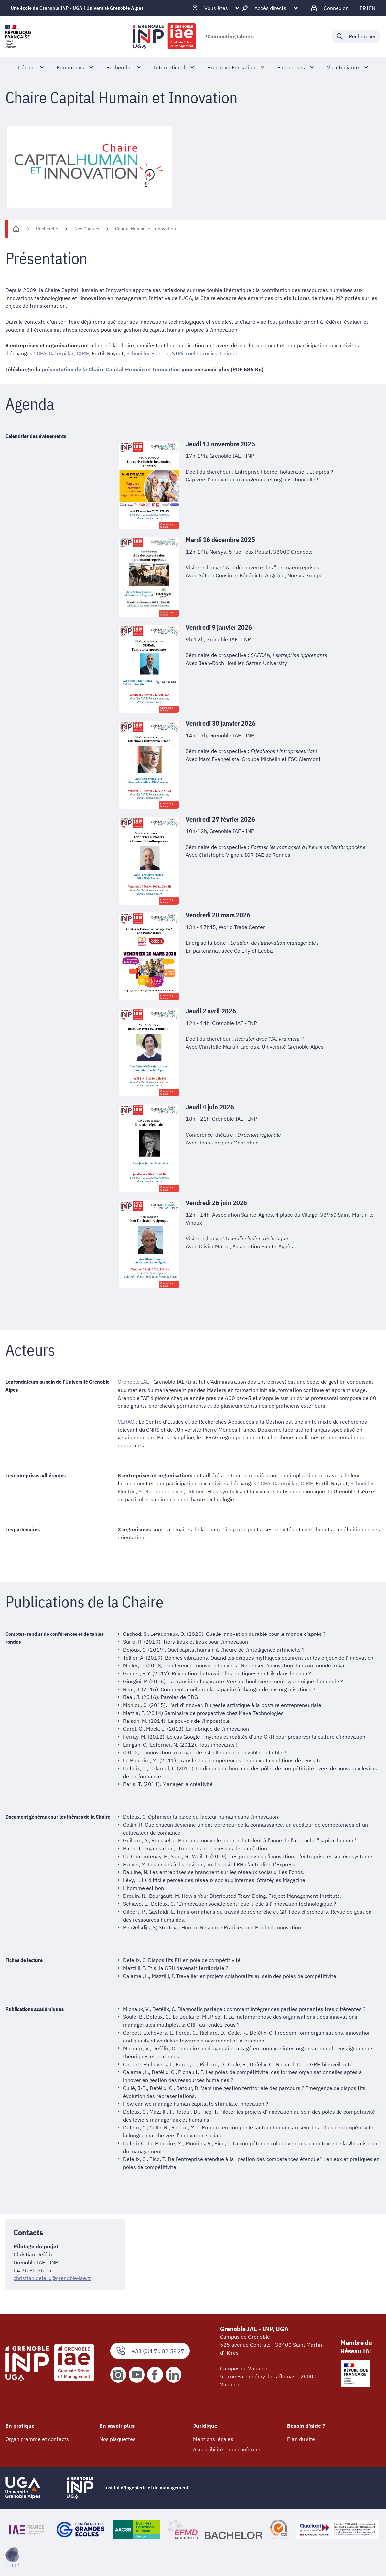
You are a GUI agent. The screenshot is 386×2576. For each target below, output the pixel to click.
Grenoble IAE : (135, 1381)
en (372, 8)
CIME (82, 353)
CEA (41, 353)
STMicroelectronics (194, 353)
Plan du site (301, 2438)
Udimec (229, 353)
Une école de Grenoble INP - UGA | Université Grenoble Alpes (77, 8)
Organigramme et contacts (37, 2438)
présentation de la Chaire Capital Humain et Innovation (111, 369)
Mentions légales (213, 2438)
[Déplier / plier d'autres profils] (216, 8)
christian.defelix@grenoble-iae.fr (52, 2277)
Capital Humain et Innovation (145, 229)
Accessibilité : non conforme (226, 2449)
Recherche (47, 229)
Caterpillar (61, 353)
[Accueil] (16, 229)
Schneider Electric (147, 353)
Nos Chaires (86, 229)
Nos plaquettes (117, 2438)
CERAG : (127, 1421)
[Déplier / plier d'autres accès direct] (270, 8)
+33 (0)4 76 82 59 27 (149, 2350)
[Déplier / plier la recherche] (356, 36)
